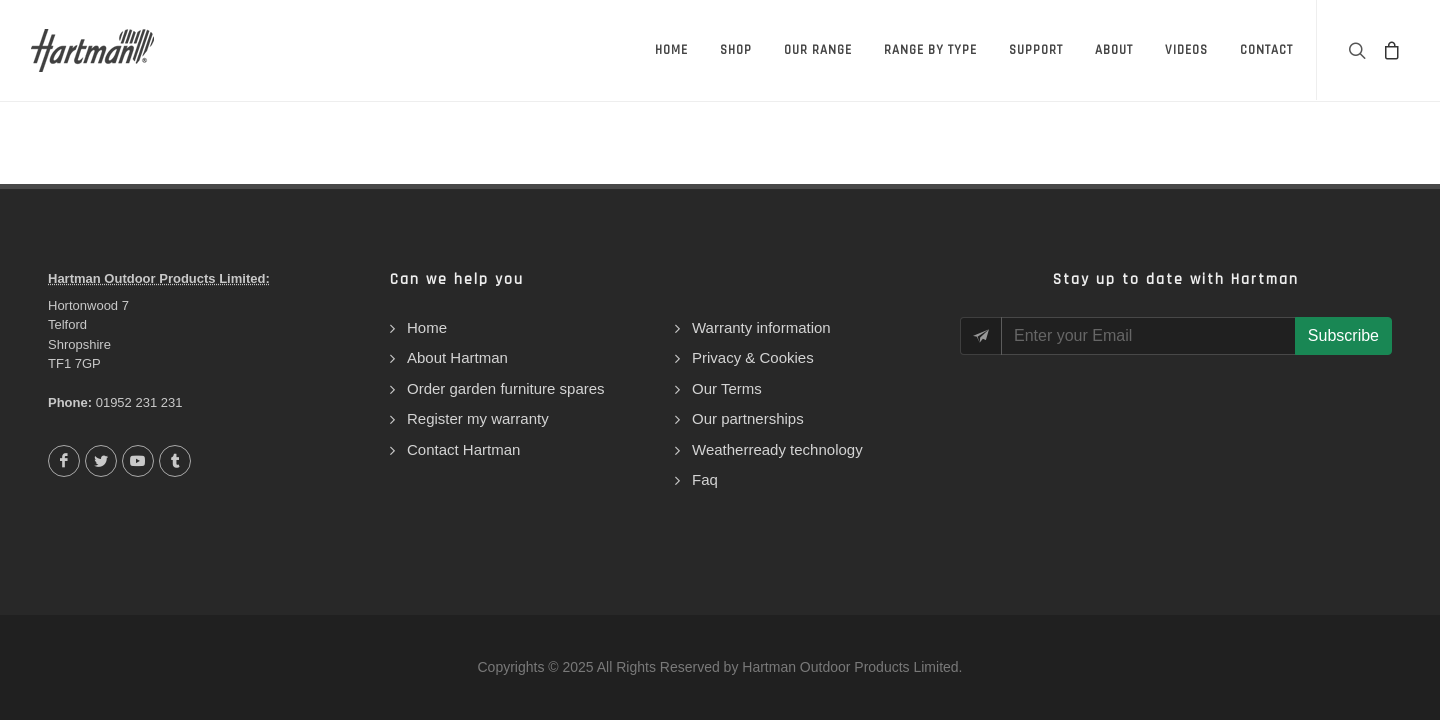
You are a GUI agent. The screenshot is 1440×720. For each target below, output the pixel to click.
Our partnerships (748, 418)
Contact (1266, 50)
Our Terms (727, 388)
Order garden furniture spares (506, 388)
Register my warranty (478, 418)
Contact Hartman (463, 449)
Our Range (818, 50)
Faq (705, 479)
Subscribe (1343, 335)
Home (671, 50)
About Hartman (457, 357)
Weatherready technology (777, 449)
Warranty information (761, 327)
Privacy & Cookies (753, 357)
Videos (1186, 50)
